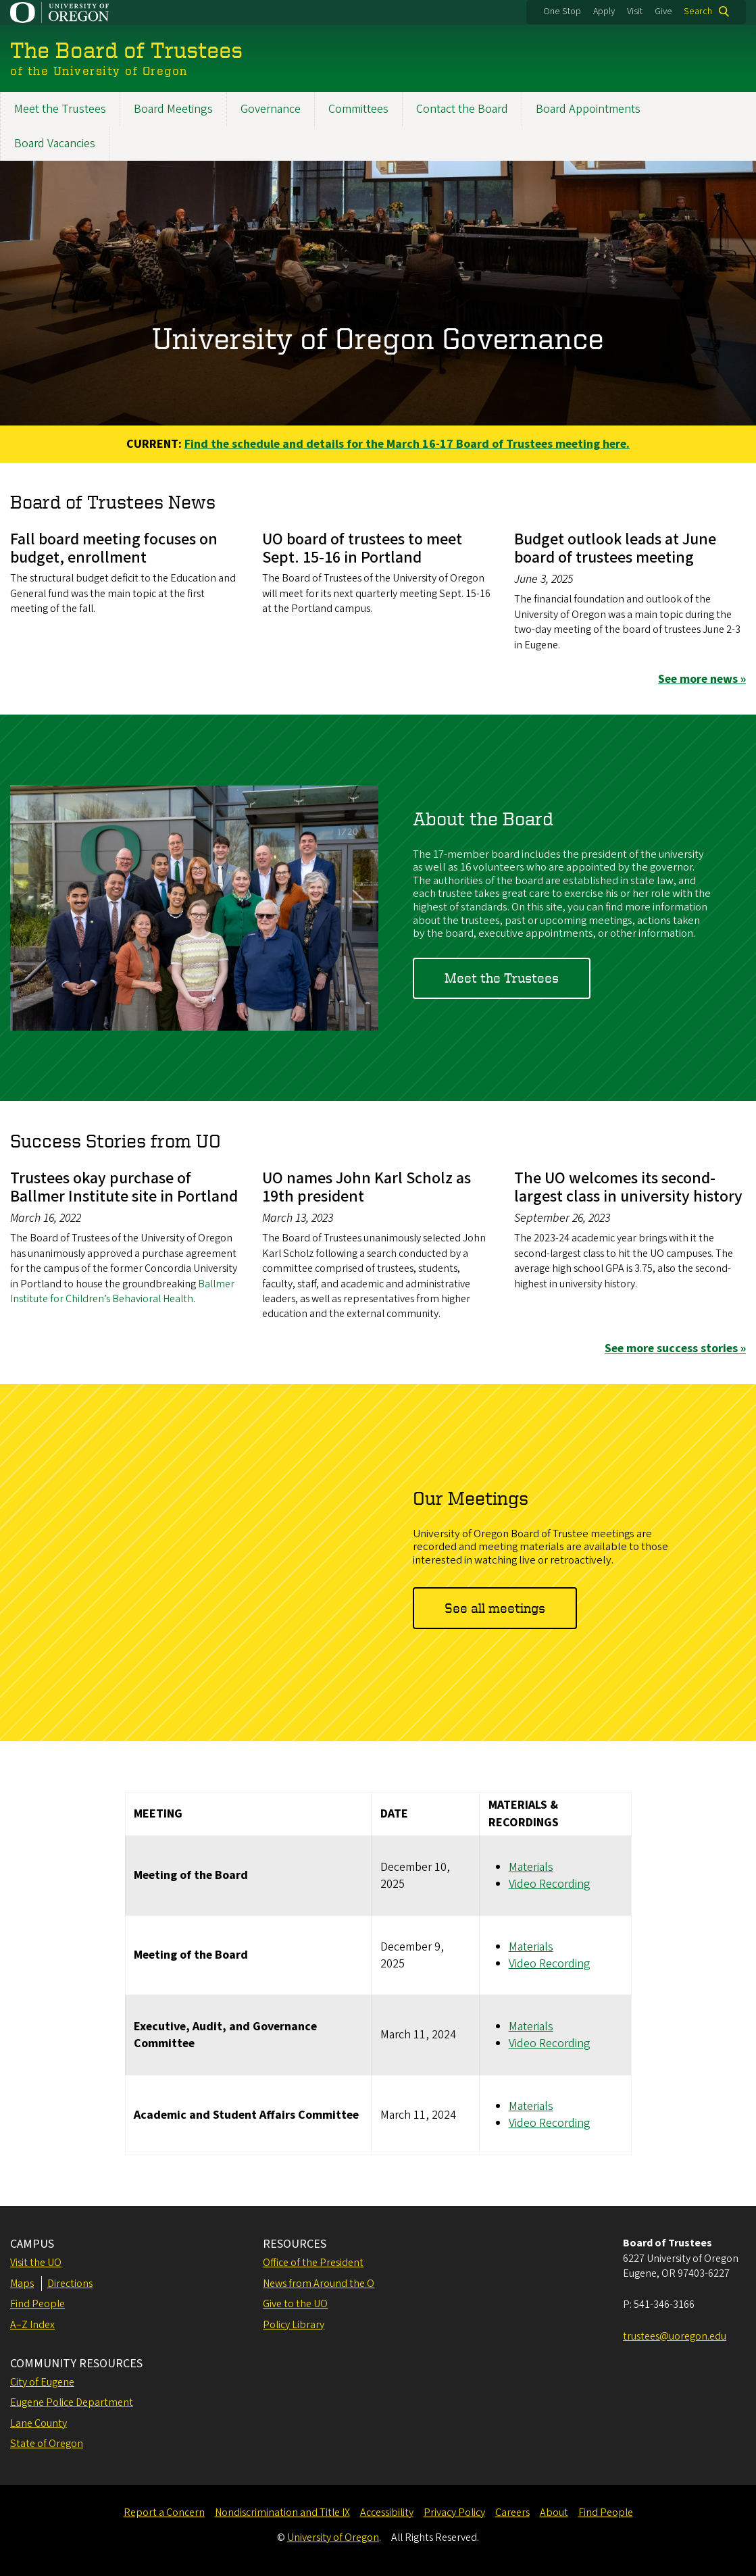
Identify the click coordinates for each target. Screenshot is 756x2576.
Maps (22, 2283)
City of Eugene (42, 2382)
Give (663, 11)
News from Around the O (318, 2283)
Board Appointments (588, 109)
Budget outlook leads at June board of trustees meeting (615, 548)
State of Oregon (46, 2443)
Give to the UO (295, 2303)
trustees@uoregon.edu (674, 2336)
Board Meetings (173, 109)
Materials (531, 1866)
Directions (70, 2283)
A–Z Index (32, 2324)
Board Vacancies (54, 143)
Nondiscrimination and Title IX (282, 2512)
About (554, 2512)
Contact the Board (462, 109)
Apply (604, 11)
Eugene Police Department (71, 2402)
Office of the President (313, 2262)
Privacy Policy (454, 2512)
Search (698, 11)
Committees (358, 109)
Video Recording (549, 1883)
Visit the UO (35, 2262)
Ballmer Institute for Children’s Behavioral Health (122, 1291)
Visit (634, 11)
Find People (37, 2303)
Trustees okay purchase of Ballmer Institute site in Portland (124, 1187)
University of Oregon (333, 2537)
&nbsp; (204, 1559)
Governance (271, 109)
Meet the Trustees (60, 109)
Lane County (38, 2423)
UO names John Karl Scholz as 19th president (366, 1187)
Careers (512, 2512)
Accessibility (386, 2512)
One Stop (562, 11)
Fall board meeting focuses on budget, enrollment (114, 548)
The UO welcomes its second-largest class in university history (628, 1187)
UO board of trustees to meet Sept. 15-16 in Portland (362, 548)
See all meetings (495, 1607)
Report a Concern (164, 2512)
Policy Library (293, 2324)
